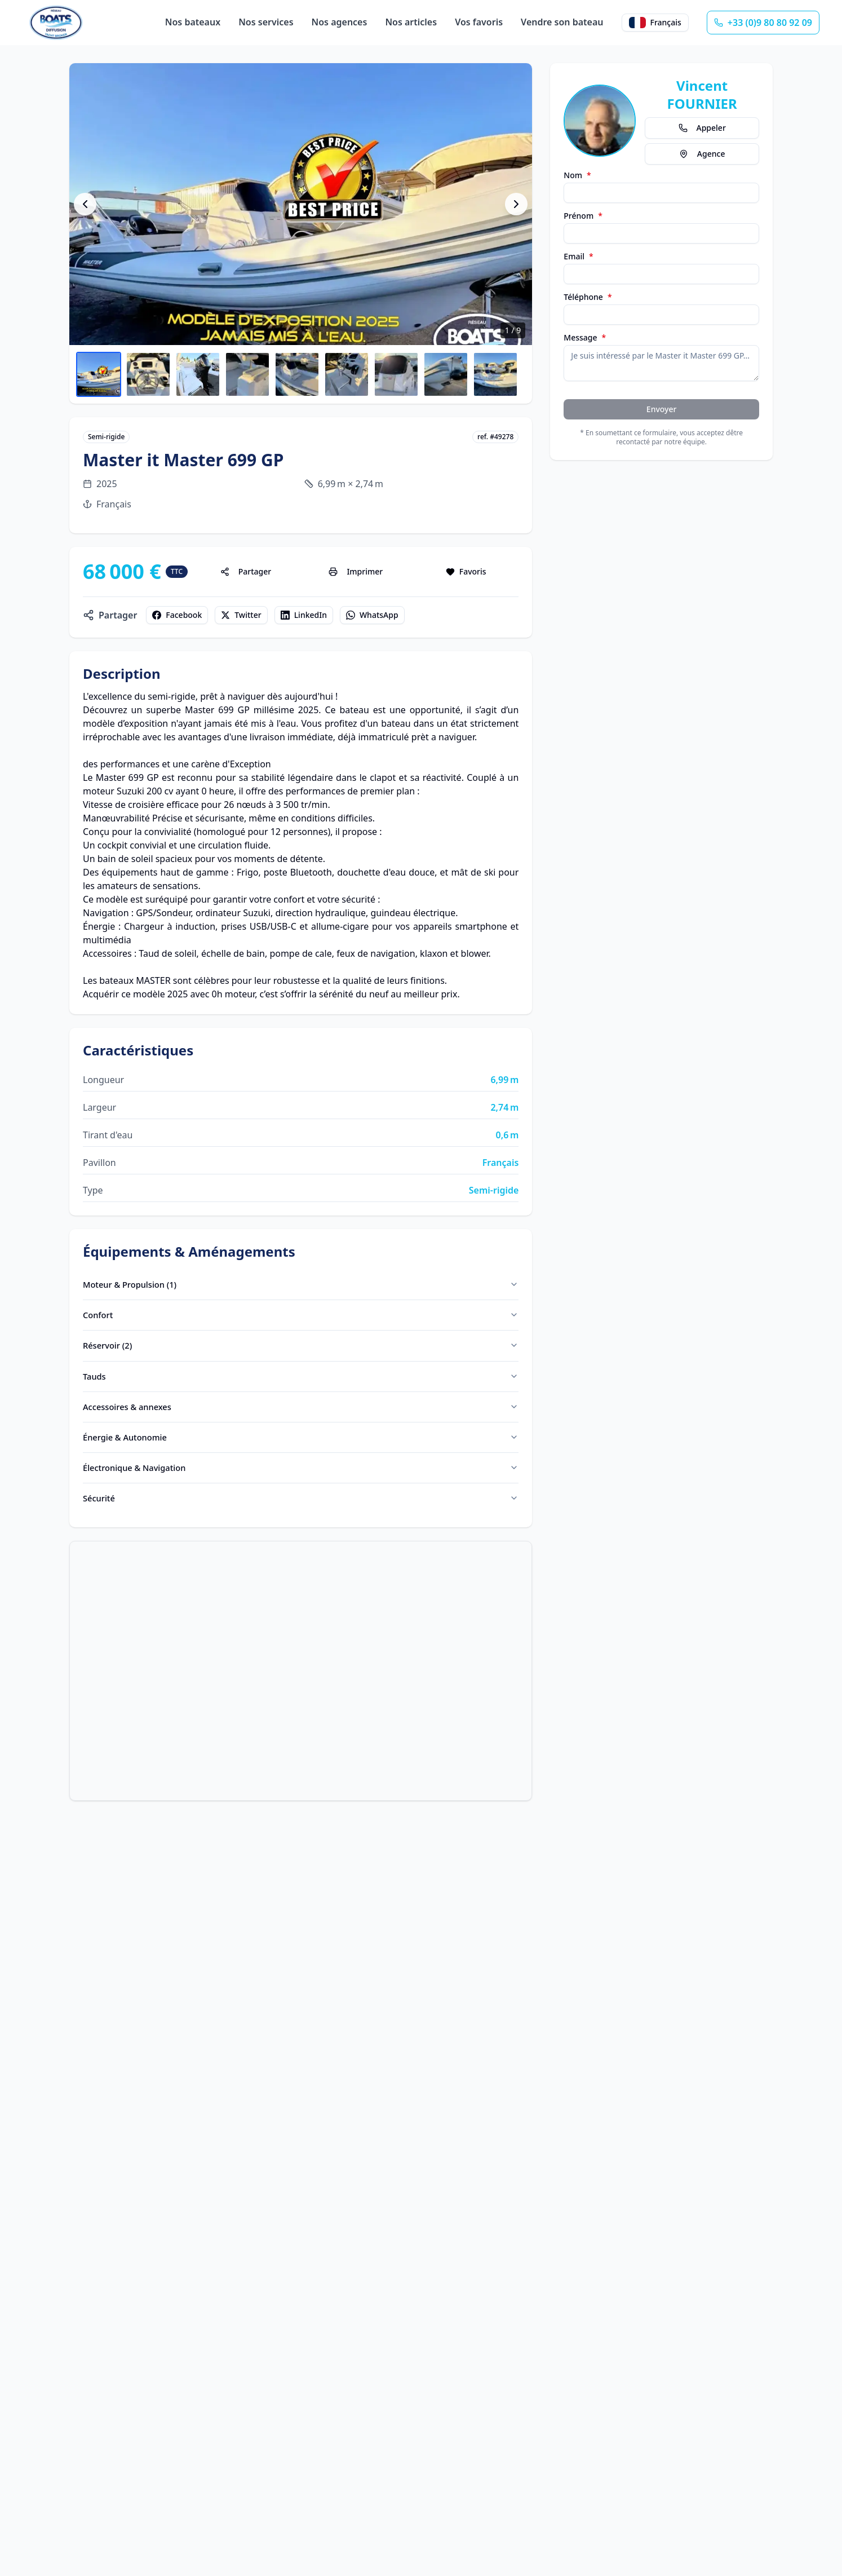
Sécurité (301, 1510)
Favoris (466, 571)
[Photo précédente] (85, 204)
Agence (702, 153)
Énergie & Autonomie (301, 1446)
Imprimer (356, 571)
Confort (301, 1317)
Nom (577, 175)
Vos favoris (479, 22)
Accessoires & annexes (301, 1414)
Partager (245, 571)
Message (585, 338)
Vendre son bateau (562, 22)
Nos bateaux (192, 22)
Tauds (301, 1382)
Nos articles (411, 22)
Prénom (583, 216)
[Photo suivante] (516, 204)
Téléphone (587, 297)
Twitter (241, 614)
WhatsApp (372, 614)
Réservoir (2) (301, 1350)
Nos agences (339, 22)
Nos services (265, 22)
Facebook (177, 614)
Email (578, 256)
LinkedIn (304, 614)
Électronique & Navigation (301, 1478)
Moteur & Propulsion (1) (301, 1285)
